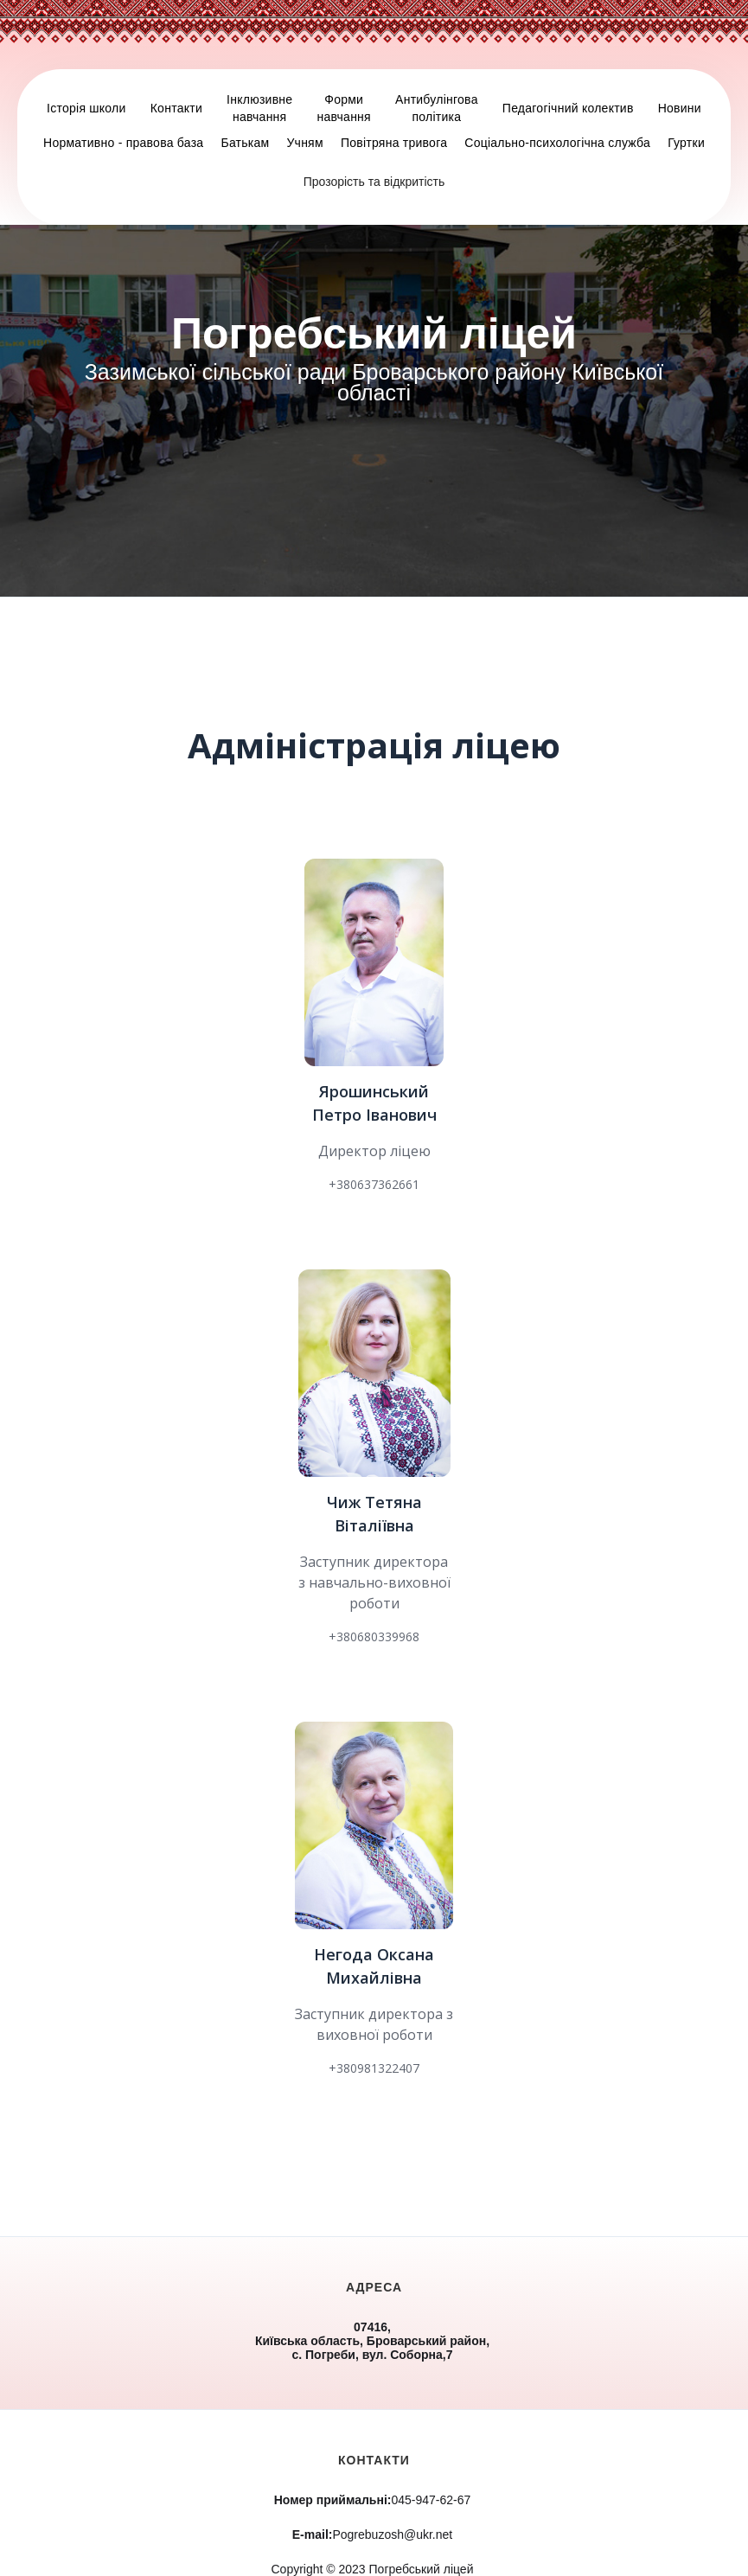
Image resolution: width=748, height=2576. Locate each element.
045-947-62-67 (372, 2500)
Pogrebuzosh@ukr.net (372, 2534)
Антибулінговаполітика (436, 108)
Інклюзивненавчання (259, 108)
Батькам (245, 143)
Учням (304, 143)
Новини (679, 108)
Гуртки (686, 143)
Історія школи (86, 108)
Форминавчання (343, 108)
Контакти (176, 108)
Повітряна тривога (394, 143)
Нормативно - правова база (123, 143)
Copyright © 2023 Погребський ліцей (373, 2569)
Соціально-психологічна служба (557, 143)
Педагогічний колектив (568, 108)
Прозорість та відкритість (374, 182)
